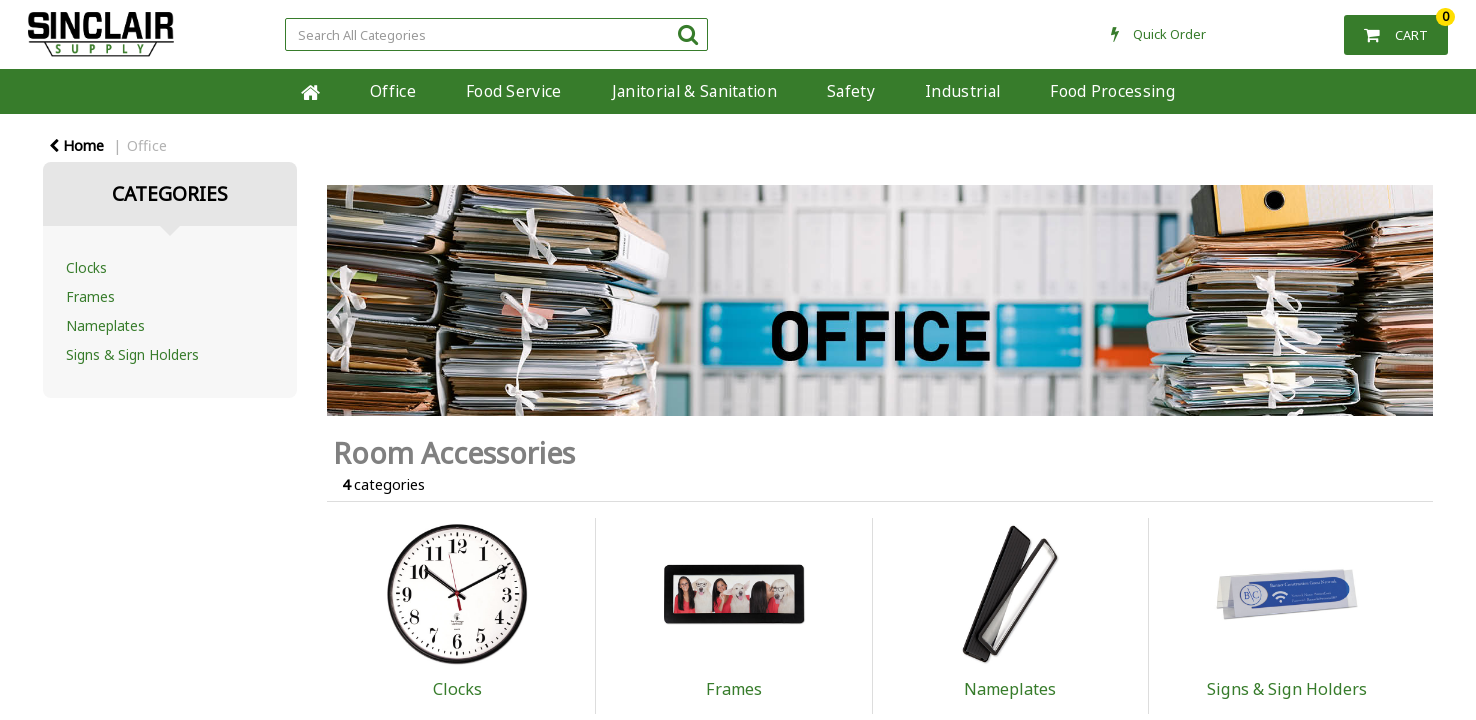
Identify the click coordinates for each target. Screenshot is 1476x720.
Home (76, 145)
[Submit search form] (688, 33)
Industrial (962, 91)
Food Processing (1112, 91)
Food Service (514, 91)
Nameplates (105, 325)
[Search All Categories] (496, 34)
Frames (90, 296)
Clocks (86, 267)
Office (393, 91)
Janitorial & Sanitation (694, 91)
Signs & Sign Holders (132, 354)
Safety (851, 91)
